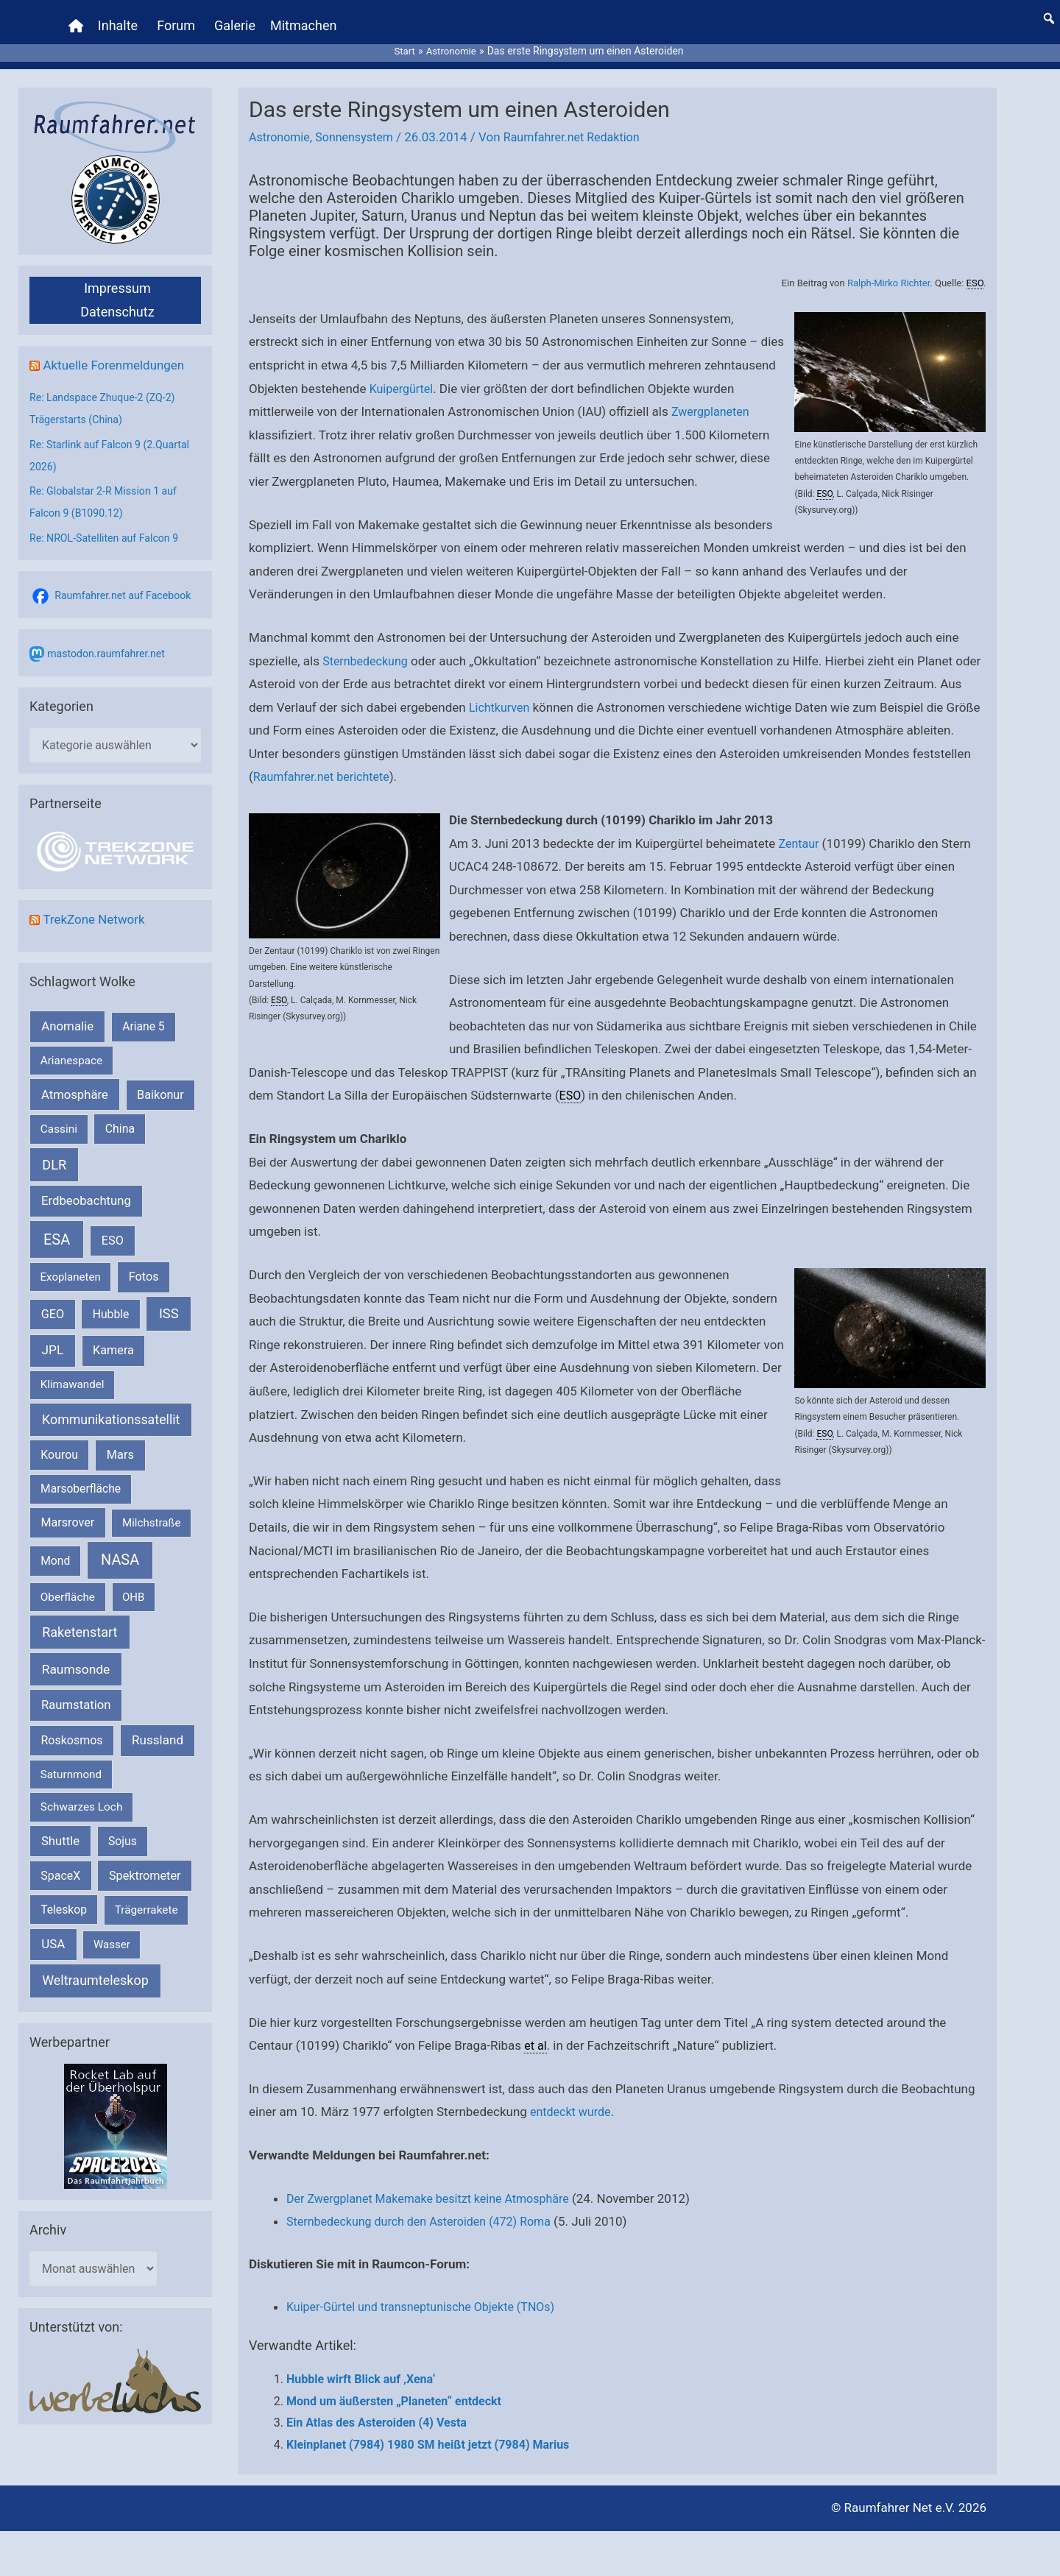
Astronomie (281, 122)
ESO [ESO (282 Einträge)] (113, 1227)
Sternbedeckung (367, 645)
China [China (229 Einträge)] (120, 1115)
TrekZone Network (97, 905)
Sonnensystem (360, 122)
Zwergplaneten (712, 396)
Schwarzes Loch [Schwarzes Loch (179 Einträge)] (81, 1793)
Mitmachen (305, 18)
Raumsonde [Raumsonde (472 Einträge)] (76, 1656)
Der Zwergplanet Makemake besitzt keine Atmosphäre (436, 2183)
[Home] (78, 18)
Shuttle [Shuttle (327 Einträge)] (60, 1828)
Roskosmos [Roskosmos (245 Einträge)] (71, 1727)
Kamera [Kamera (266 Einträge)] (113, 1337)
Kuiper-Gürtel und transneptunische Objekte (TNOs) (428, 2292)
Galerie (237, 18)
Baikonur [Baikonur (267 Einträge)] (160, 1082)
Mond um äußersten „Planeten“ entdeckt (393, 2386)
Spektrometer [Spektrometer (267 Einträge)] (145, 1862)
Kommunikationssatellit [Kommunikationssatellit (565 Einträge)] (111, 1405)
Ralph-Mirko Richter (888, 267)
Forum (178, 18)
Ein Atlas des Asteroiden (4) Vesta (376, 2408)
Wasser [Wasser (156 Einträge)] (111, 1931)
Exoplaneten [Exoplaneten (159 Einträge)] (70, 1263)
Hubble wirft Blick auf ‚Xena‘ (361, 2364)
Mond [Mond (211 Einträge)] (55, 1547)
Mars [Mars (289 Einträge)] (120, 1441)
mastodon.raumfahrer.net (109, 638)
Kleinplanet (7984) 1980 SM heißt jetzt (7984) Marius (427, 2429)
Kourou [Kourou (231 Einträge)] (59, 1441)
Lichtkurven (525, 691)
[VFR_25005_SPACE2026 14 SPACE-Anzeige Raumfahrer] (115, 2112)
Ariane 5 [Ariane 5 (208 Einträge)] (143, 1013)
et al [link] (536, 2030)
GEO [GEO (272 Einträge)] (52, 1301)
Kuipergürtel (403, 373)
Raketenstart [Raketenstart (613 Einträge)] (79, 1619)
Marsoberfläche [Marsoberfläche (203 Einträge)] (80, 1475)
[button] (1049, 11)
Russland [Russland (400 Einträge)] (157, 1726)
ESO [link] (975, 267)
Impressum (117, 272)
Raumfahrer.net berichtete (386, 761)
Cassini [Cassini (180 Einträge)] (58, 1115)
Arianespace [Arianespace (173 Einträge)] (71, 1047)
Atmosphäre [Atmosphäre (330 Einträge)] (74, 1082)
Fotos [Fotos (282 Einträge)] (144, 1263)
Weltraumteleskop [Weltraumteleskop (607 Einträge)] (95, 1967)
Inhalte (120, 18)
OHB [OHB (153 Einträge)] (133, 1583)
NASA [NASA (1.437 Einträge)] (120, 1546)
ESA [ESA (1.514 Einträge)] (56, 1226)
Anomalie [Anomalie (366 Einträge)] (67, 1012)
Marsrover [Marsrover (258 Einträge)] (68, 1509)
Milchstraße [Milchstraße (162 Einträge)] (151, 1509)
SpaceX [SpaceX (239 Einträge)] (60, 1862)
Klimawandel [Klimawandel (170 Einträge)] (72, 1371)
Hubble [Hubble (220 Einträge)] (111, 1301)
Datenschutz (117, 296)
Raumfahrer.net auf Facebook (126, 580)
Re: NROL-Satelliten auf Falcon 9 (108, 522)
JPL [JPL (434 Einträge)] (53, 1336)
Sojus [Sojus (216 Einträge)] (122, 1828)
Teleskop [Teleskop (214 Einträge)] (63, 1896)
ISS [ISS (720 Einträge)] (169, 1300)
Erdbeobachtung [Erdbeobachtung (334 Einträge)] (86, 1187)
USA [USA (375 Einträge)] (53, 1930)
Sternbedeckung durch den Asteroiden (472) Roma (426, 2206)
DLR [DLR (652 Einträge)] (54, 1151)
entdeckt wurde (572, 2097)
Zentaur (799, 828)
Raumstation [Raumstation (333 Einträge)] (75, 1692)
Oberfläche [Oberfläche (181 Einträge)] (67, 1583)
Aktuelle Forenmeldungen (118, 349)
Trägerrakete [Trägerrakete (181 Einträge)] (146, 1896)
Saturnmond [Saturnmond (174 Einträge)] (71, 1761)
